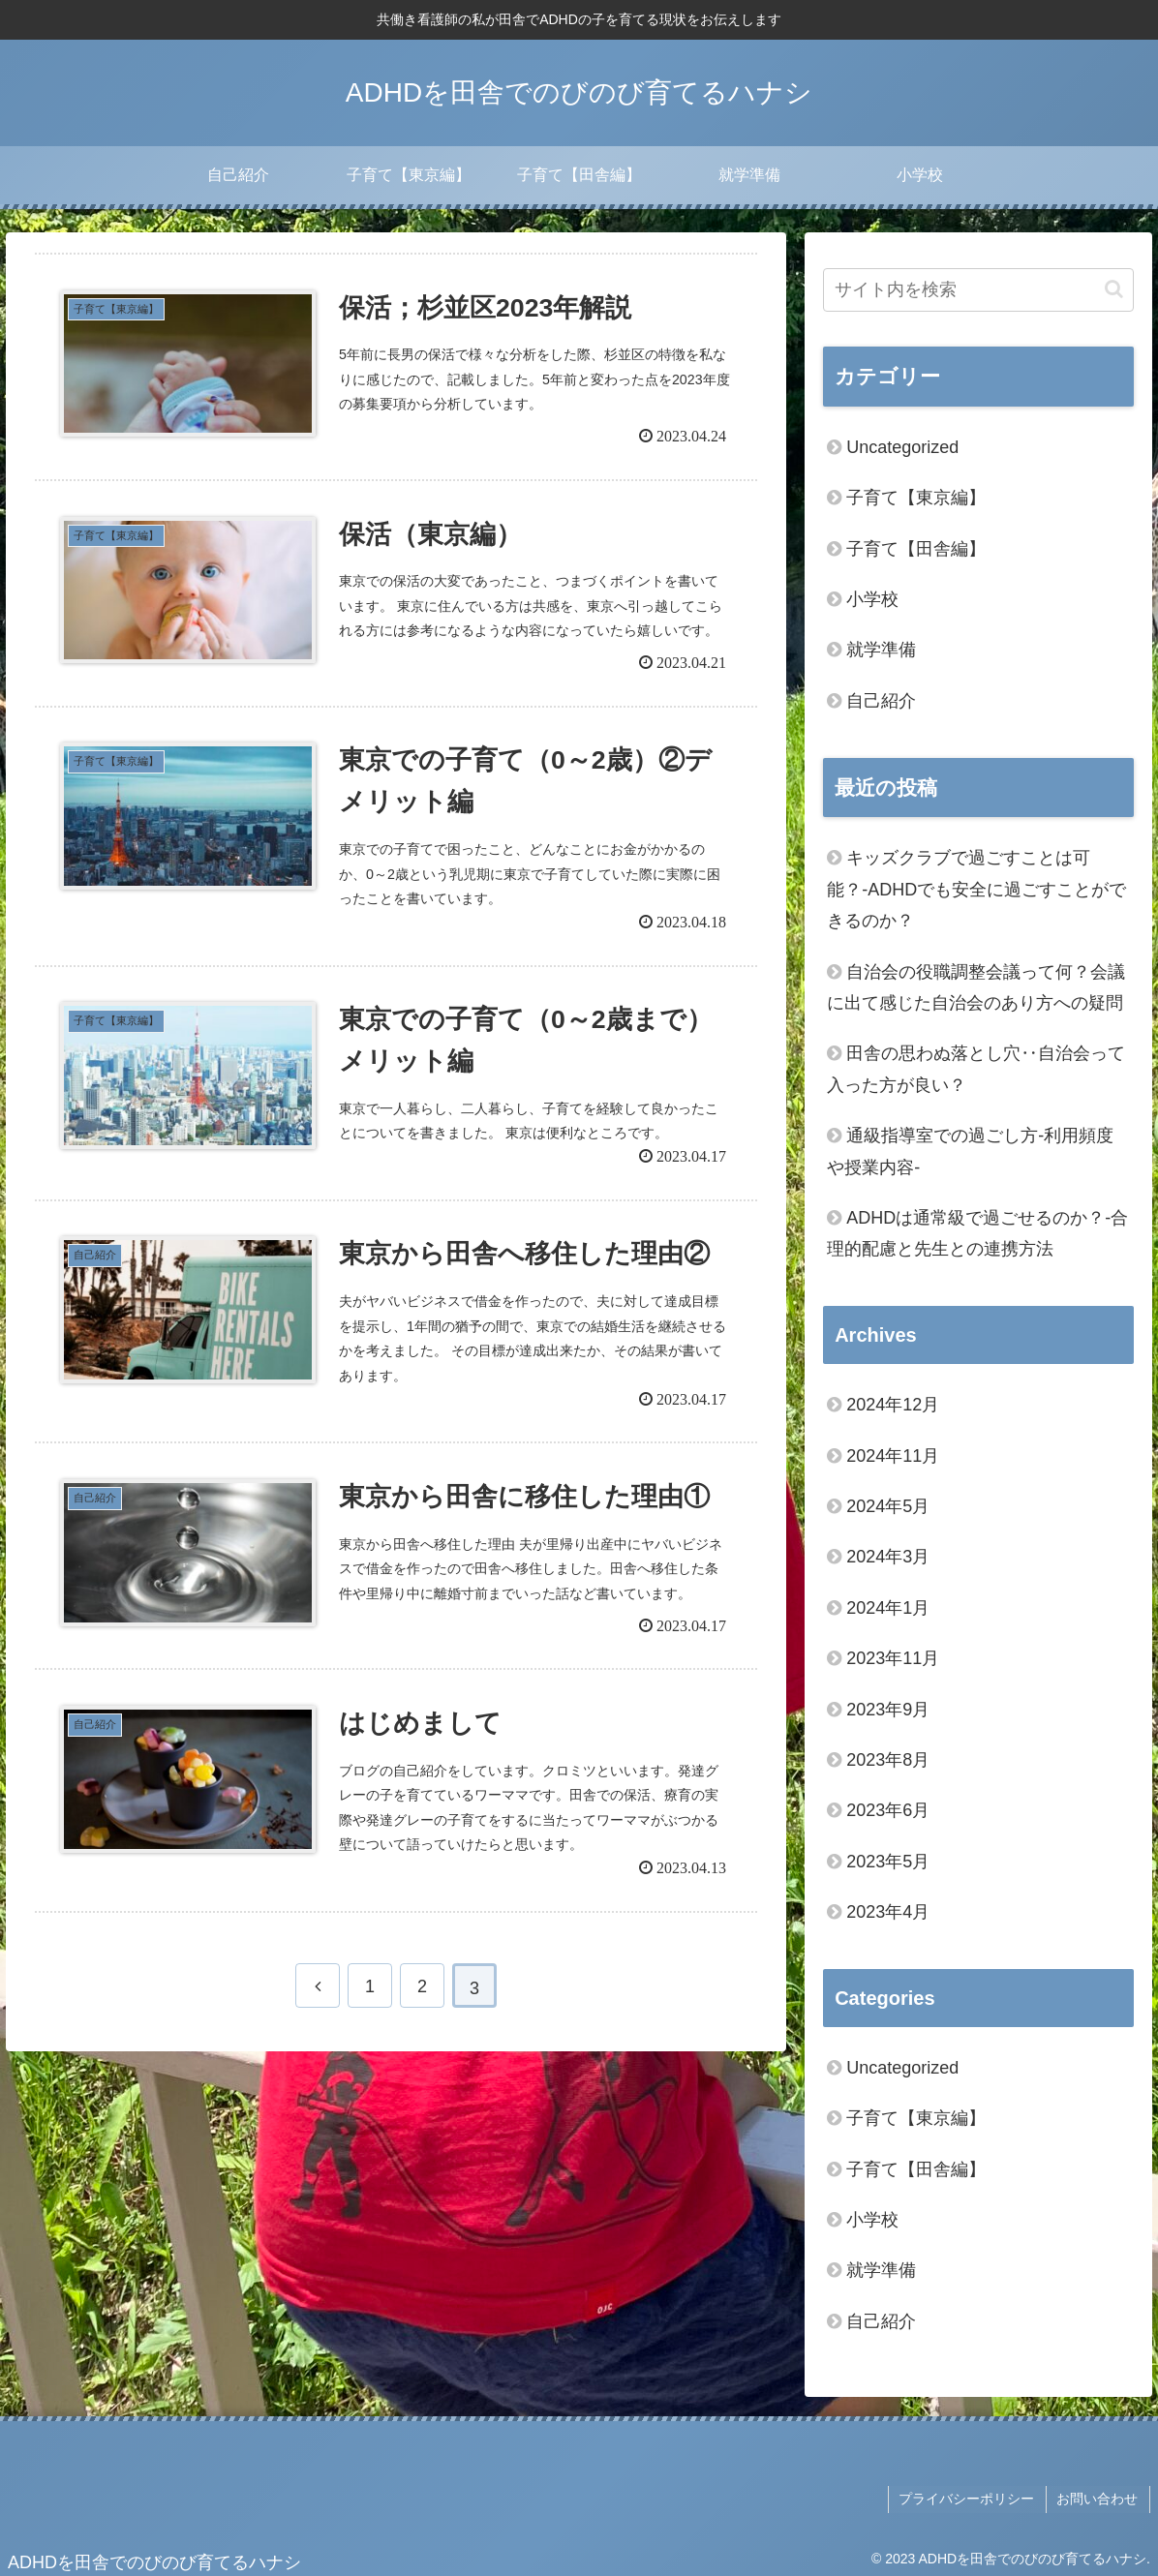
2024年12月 (892, 1404)
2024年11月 (892, 1456)
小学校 (872, 599)
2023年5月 (887, 1861)
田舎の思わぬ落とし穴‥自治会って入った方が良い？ (976, 1069)
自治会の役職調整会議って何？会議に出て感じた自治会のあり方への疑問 (976, 987)
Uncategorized (902, 447)
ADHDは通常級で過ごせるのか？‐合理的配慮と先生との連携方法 (977, 1233)
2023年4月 (887, 1912)
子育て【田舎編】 (916, 549)
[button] (1114, 289)
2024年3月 (887, 1556)
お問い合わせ (1099, 2497)
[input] (978, 290)
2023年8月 (887, 1760)
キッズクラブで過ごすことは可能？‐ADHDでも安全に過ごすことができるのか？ (976, 889)
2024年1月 (887, 1608)
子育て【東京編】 (916, 497)
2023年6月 (887, 1810)
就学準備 (881, 649)
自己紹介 (881, 701)
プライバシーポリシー (970, 2497)
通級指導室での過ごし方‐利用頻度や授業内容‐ (970, 1151)
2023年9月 (887, 1709)
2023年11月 (892, 1658)
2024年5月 (887, 1506)
